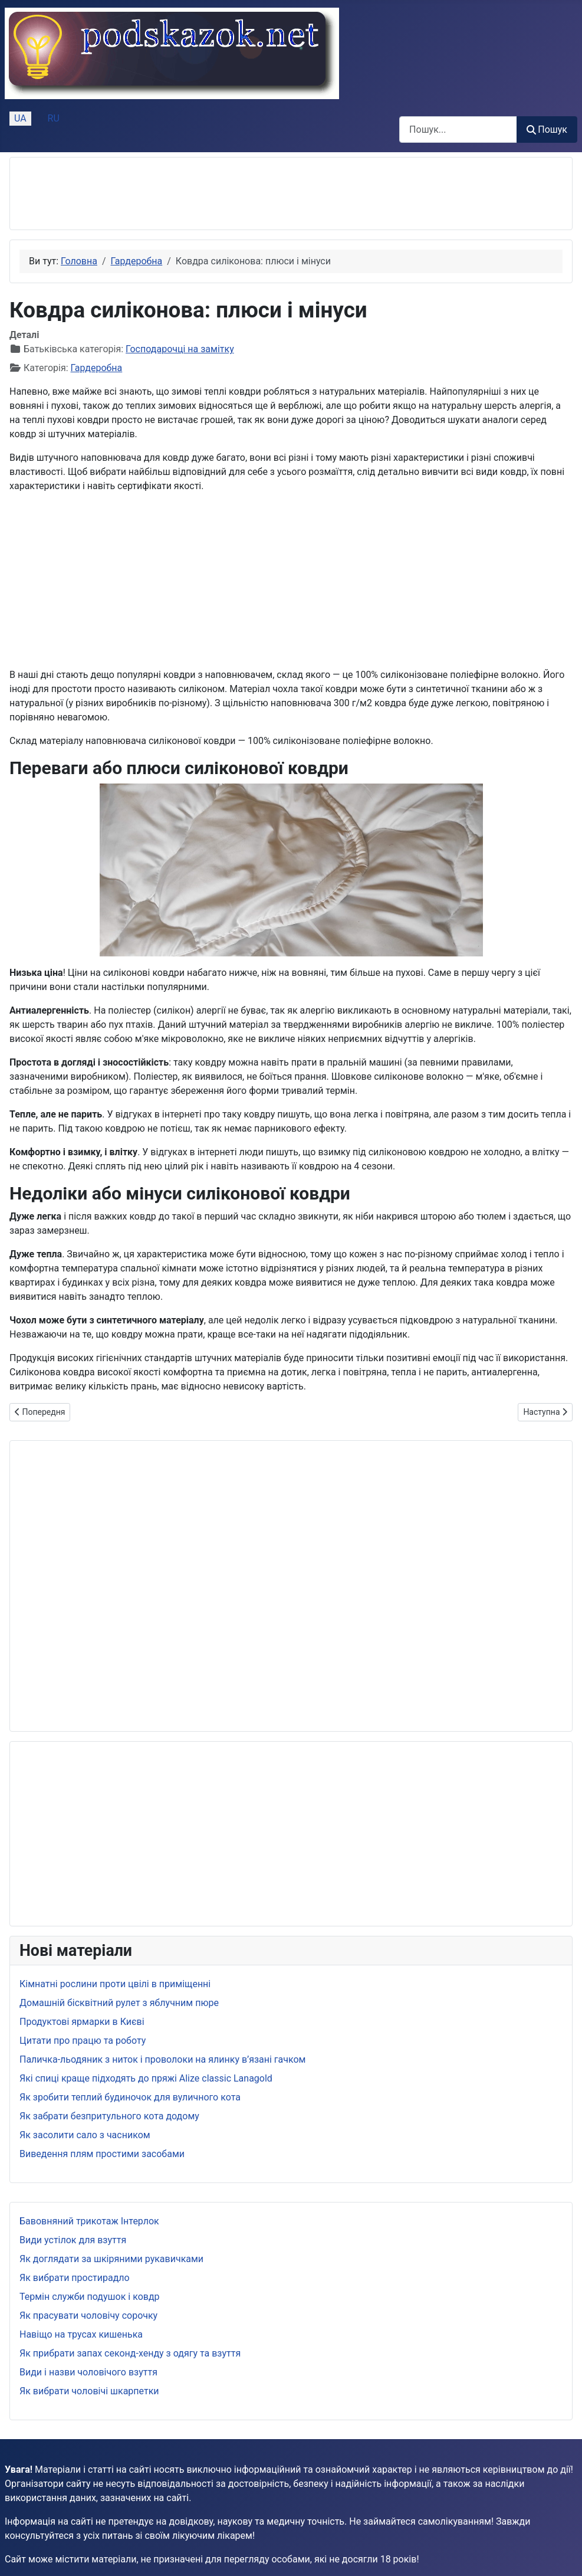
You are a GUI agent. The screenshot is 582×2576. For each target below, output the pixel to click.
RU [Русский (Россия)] (54, 118)
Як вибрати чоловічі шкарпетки (89, 2391)
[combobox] (458, 129)
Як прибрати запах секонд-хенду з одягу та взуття (130, 2353)
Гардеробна (97, 367)
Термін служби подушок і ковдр (89, 2296)
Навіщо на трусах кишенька (81, 2334)
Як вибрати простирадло (74, 2277)
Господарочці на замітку (180, 349)
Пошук (547, 129)
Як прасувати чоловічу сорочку (88, 2315)
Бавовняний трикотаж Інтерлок (89, 2221)
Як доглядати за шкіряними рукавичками (111, 2258)
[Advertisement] (234, 193)
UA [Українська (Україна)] (20, 118)
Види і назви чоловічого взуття (88, 2372)
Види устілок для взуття (72, 2240)
